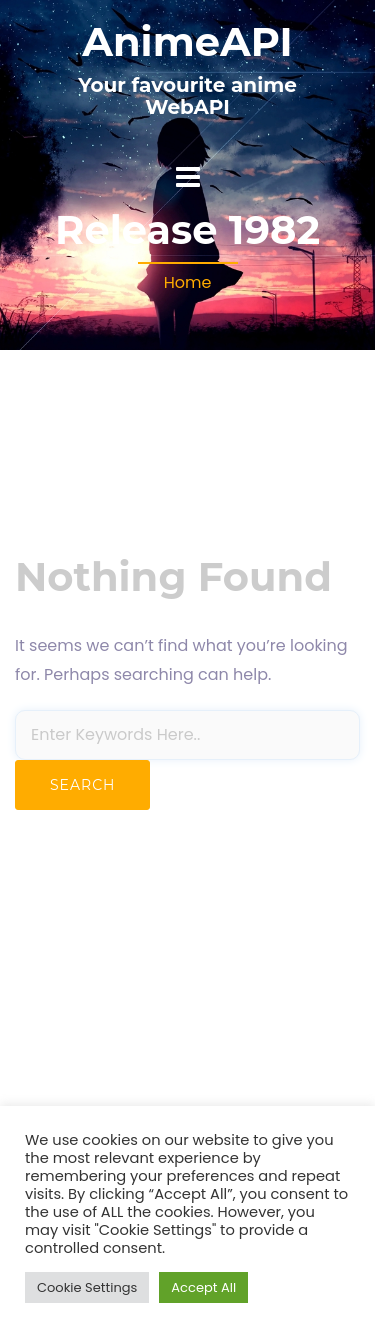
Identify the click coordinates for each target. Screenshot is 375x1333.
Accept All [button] (203, 1287)
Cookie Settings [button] (87, 1287)
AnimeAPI (187, 41)
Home (188, 282)
